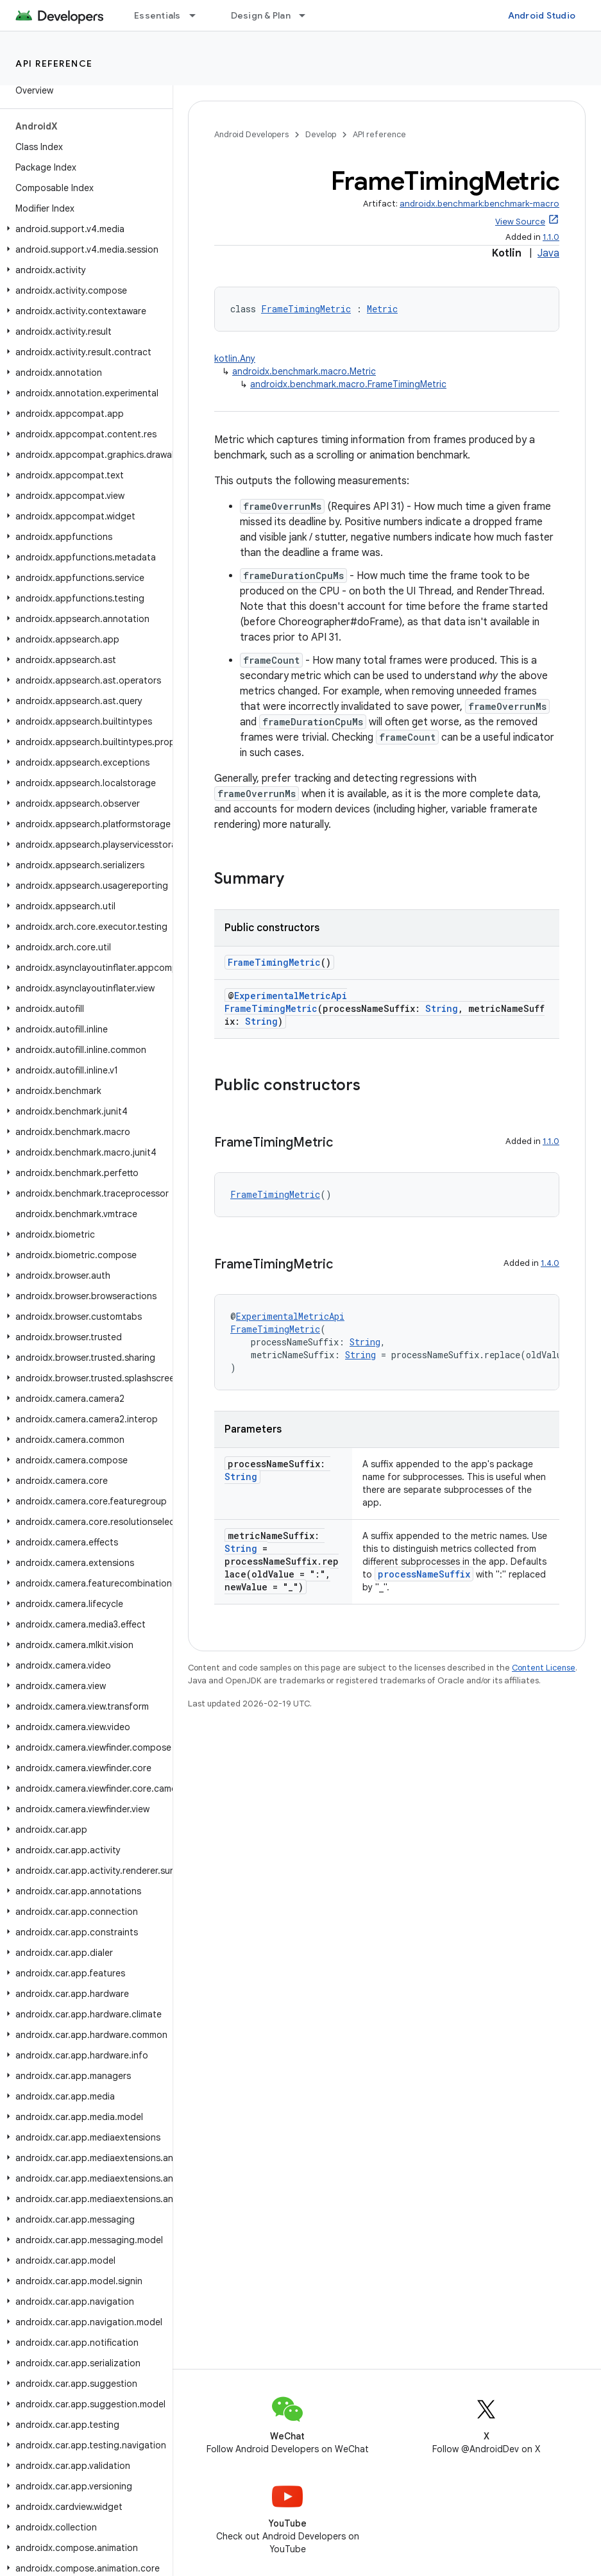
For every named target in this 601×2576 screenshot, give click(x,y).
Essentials (157, 15)
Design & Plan (261, 15)
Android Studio (542, 15)
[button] (83, 229)
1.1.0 (551, 237)
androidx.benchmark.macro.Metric (304, 371)
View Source (520, 221)
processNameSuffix (424, 1574)
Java (548, 253)
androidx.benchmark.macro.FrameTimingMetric (348, 384)
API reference (54, 63)
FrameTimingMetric (306, 309)
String (441, 1008)
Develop (320, 134)
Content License (543, 1667)
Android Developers (251, 134)
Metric (382, 309)
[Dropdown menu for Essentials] (198, 15)
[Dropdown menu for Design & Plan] (308, 15)
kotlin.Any (234, 358)
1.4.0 (550, 1263)
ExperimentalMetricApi (290, 995)
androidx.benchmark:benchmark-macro (479, 203)
